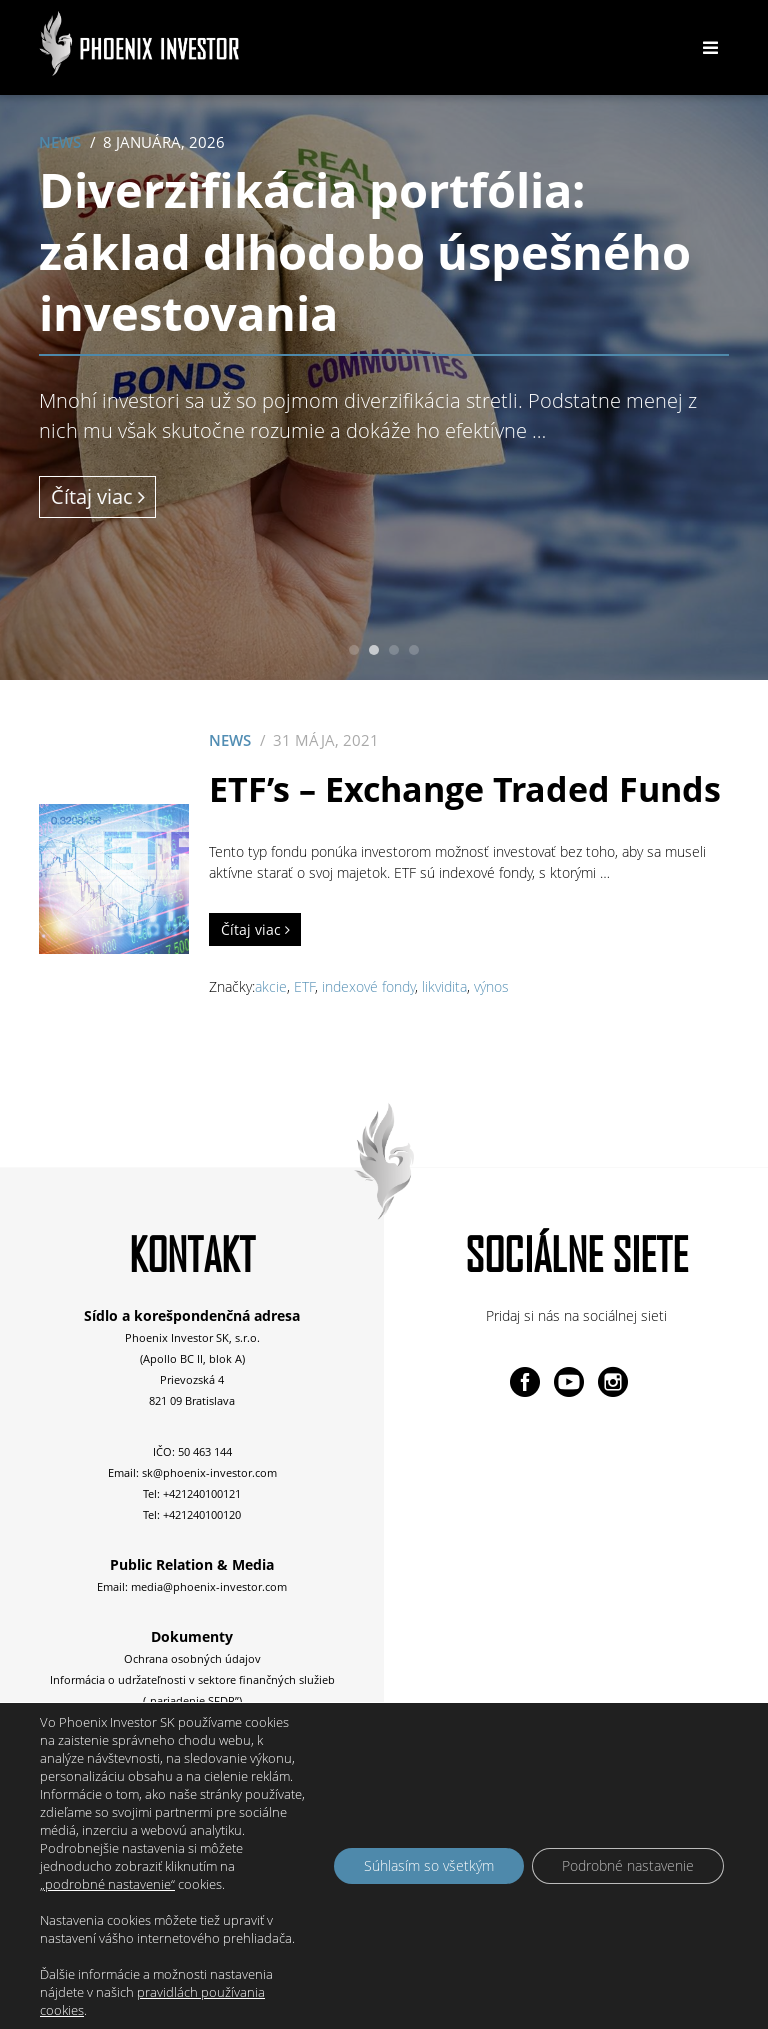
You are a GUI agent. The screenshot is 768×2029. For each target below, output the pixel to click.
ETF (304, 986)
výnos (491, 986)
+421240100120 (202, 1514)
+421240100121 (202, 1493)
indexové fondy (368, 986)
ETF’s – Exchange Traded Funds (465, 789)
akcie (271, 986)
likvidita (444, 986)
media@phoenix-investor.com (209, 1586)
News (60, 142)
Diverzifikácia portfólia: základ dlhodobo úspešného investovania (365, 251)
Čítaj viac (98, 496)
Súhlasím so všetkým (429, 1865)
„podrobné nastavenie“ (107, 1884)
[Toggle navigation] (710, 48)
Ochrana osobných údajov (192, 1658)
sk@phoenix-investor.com (209, 1472)
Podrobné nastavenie (628, 1865)
